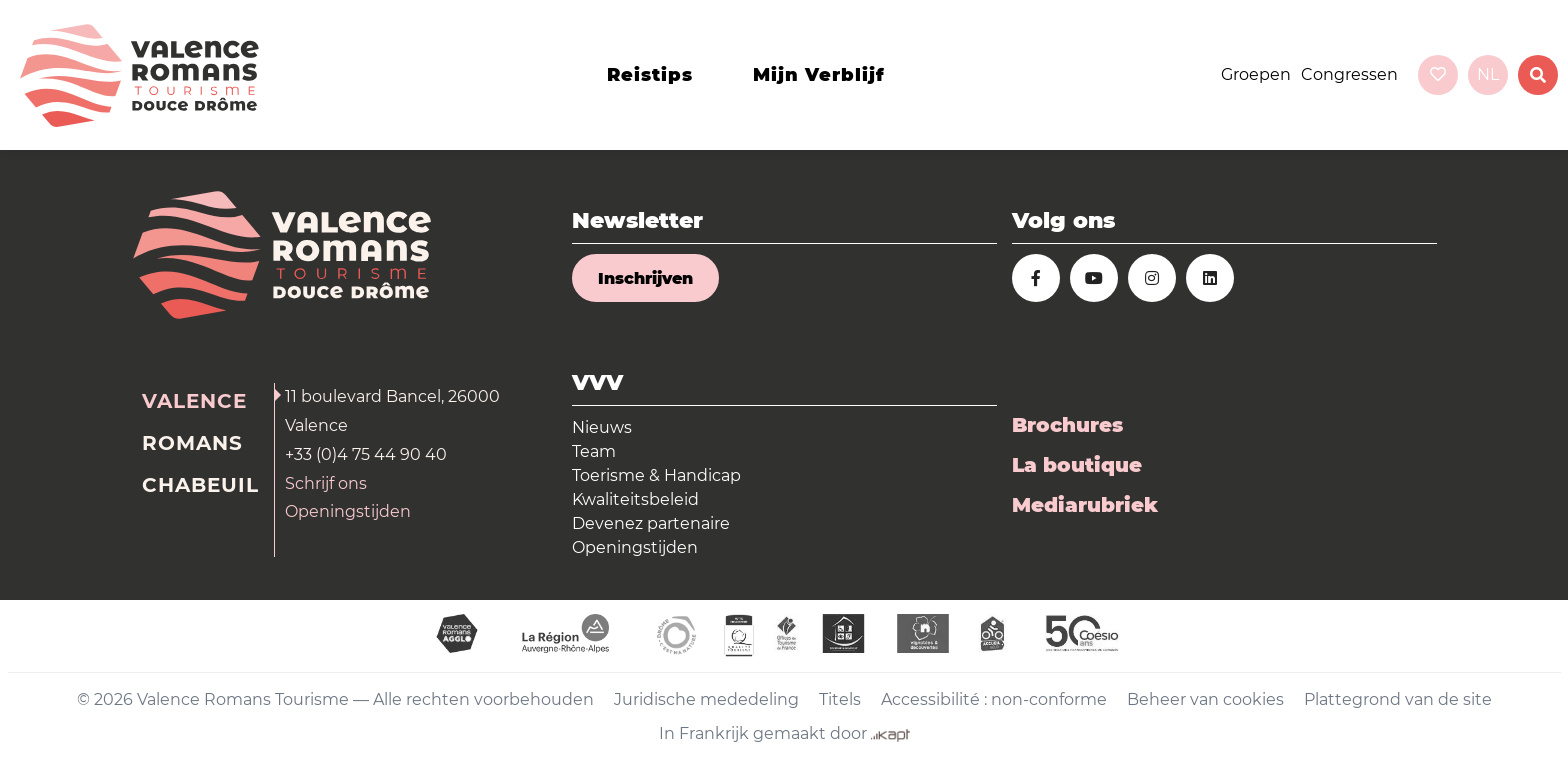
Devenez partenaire (651, 523)
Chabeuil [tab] (200, 485)
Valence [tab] (194, 401)
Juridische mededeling (706, 699)
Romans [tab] (192, 443)
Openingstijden (348, 511)
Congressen (1349, 74)
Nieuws (602, 427)
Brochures (1067, 425)
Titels (840, 699)
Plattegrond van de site (1398, 699)
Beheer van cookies (1205, 699)
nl (1488, 74)
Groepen (1256, 74)
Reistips (650, 75)
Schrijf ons (326, 483)
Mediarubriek (1085, 505)
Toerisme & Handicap (656, 475)
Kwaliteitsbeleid (635, 499)
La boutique (1077, 465)
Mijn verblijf (819, 75)
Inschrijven (645, 278)
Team (594, 451)
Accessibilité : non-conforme (994, 699)
